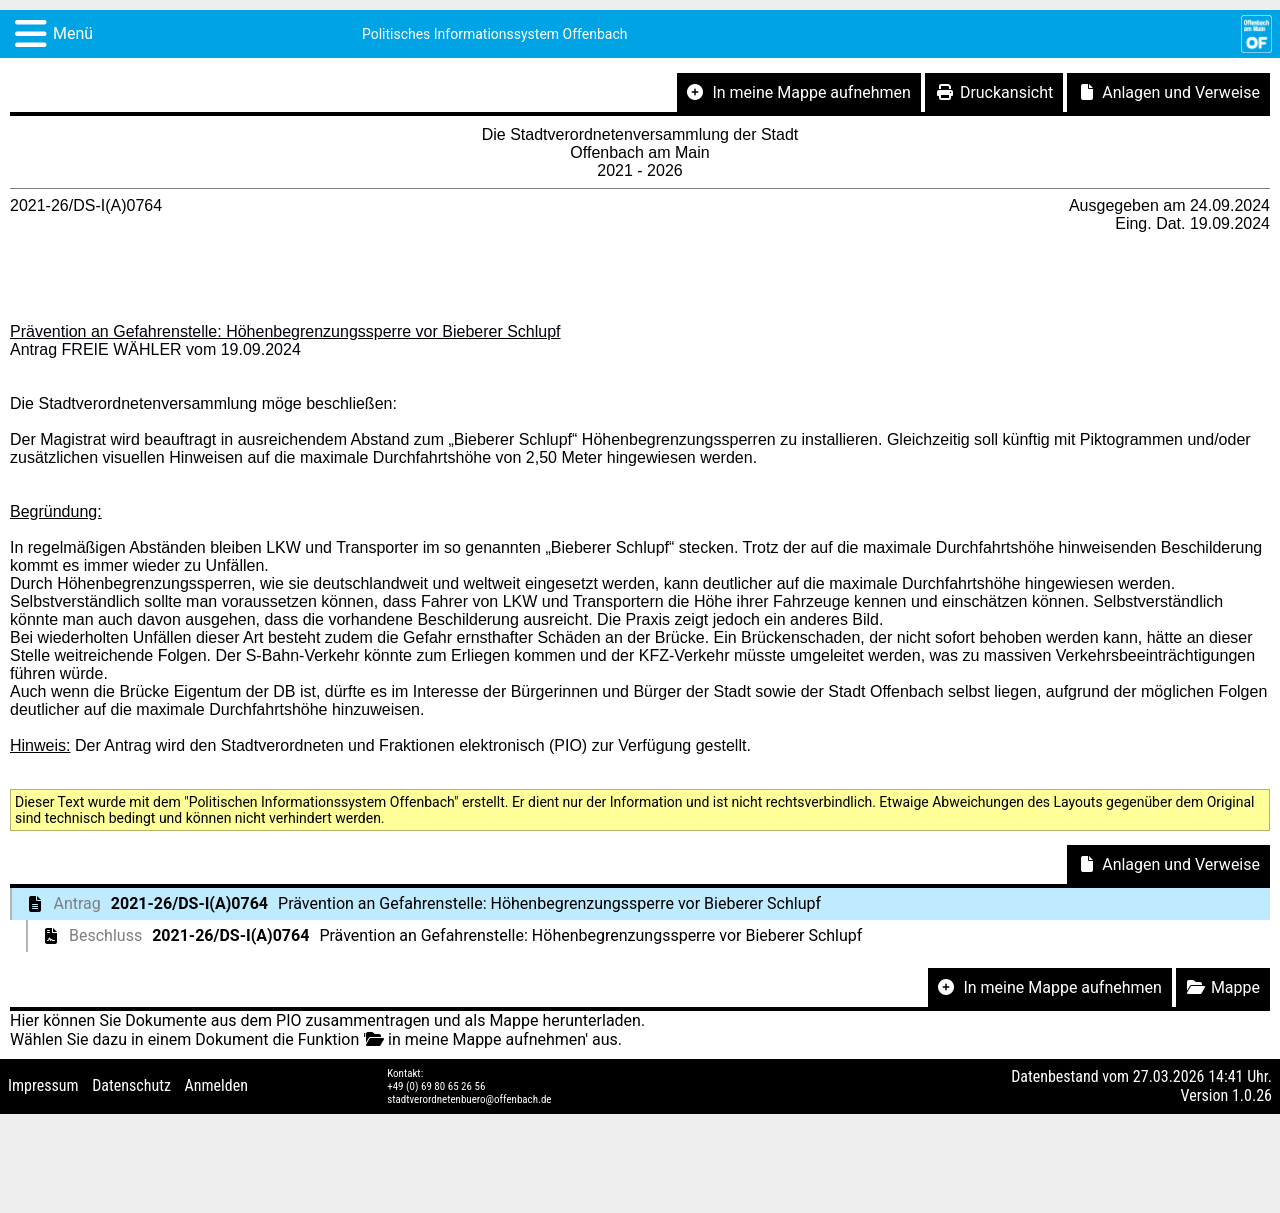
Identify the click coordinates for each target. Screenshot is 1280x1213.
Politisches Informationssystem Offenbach (495, 34)
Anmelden (216, 1085)
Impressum (43, 1085)
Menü (73, 33)
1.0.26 (1252, 1095)
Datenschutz (131, 1085)
